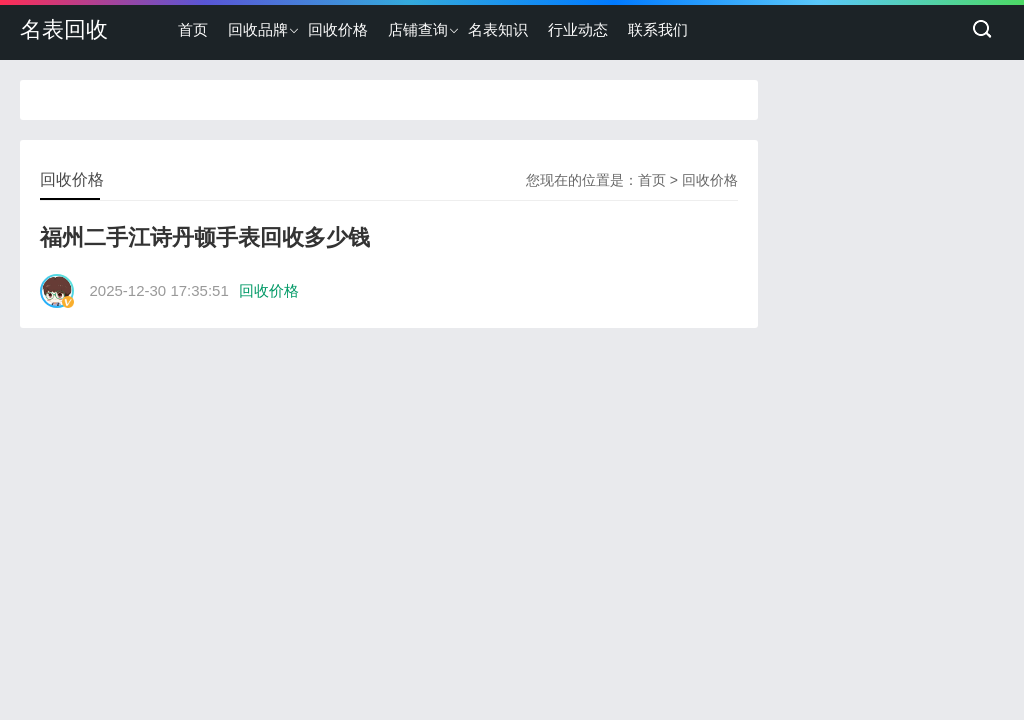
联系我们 (658, 29)
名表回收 (64, 29)
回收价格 (338, 29)
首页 (193, 29)
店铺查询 (418, 29)
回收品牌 (258, 29)
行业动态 (578, 29)
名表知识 (498, 29)
